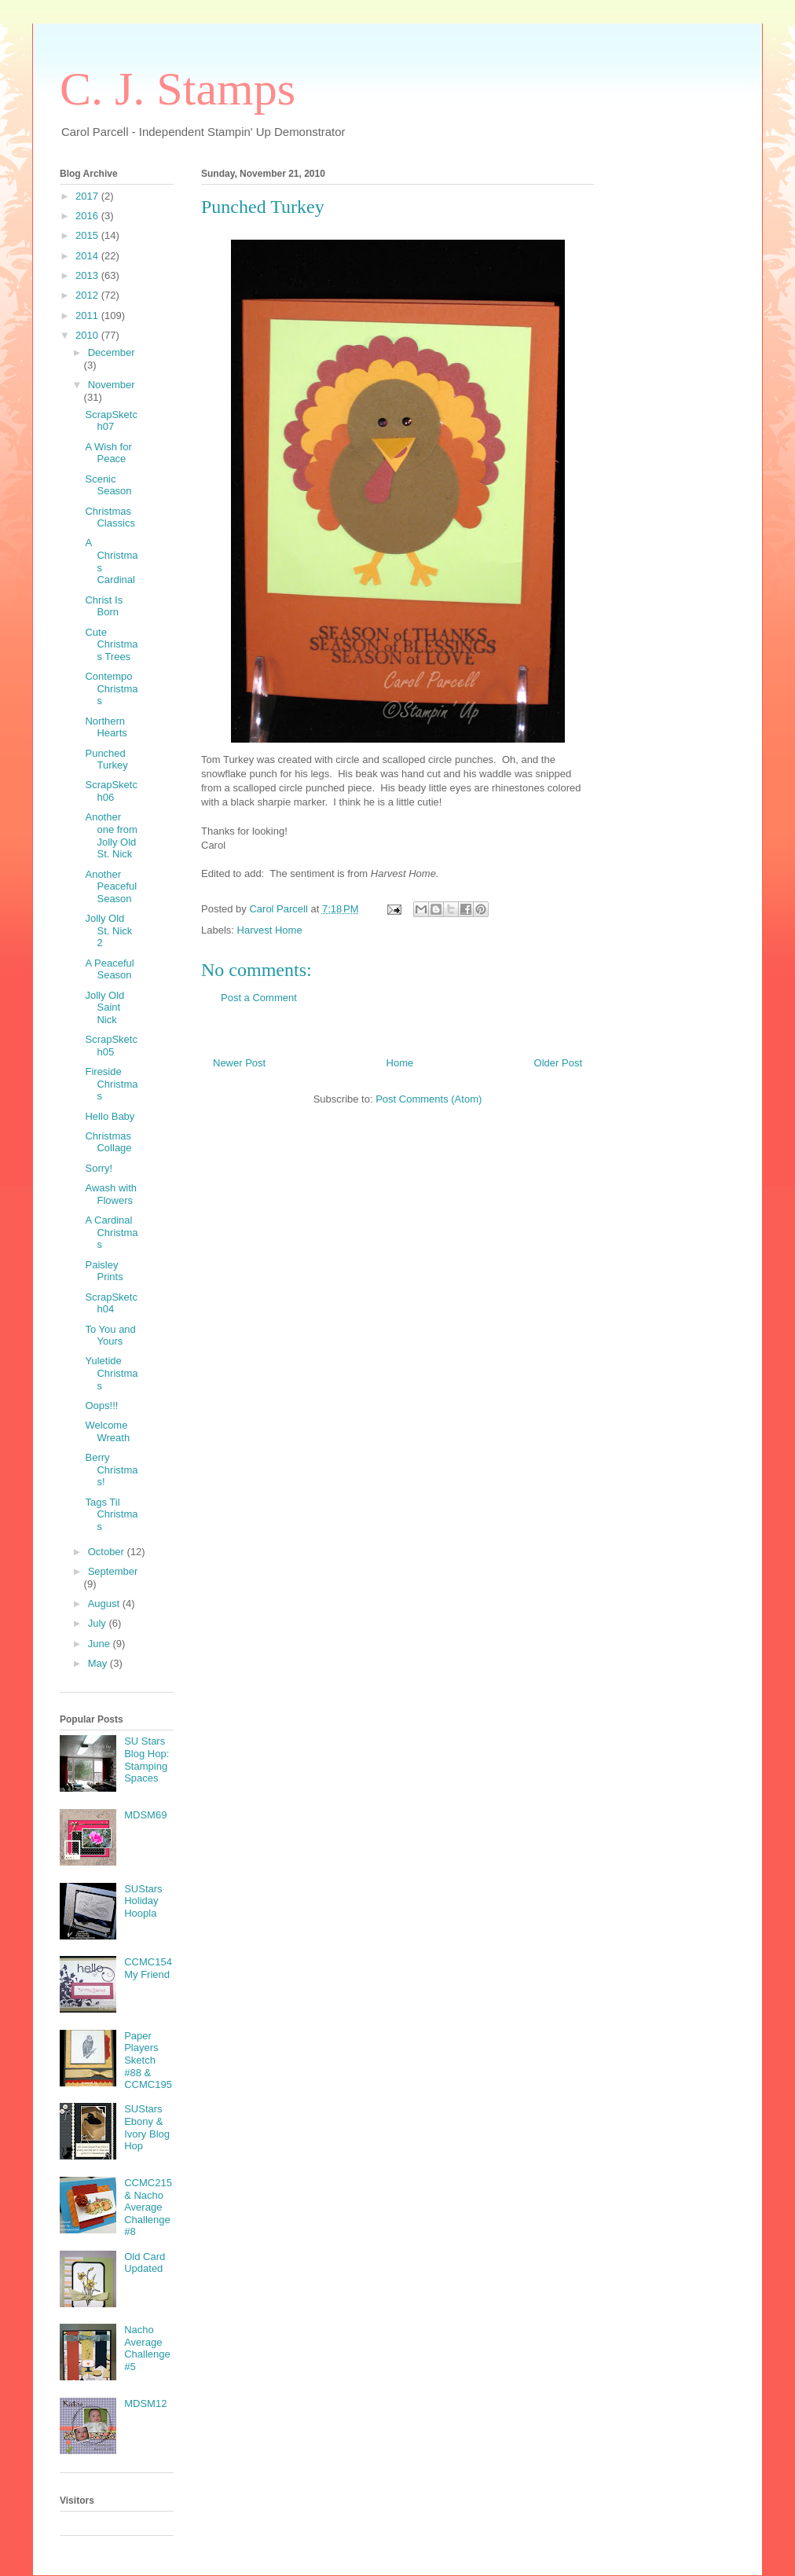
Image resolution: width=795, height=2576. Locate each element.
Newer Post (239, 1063)
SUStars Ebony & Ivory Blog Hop (147, 2127)
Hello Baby (109, 1116)
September (113, 1571)
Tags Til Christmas (111, 1514)
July (98, 1623)
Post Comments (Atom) (429, 1099)
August (105, 1603)
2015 (88, 235)
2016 (88, 216)
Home (400, 1063)
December (111, 352)
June (100, 1643)
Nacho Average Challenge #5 (147, 2348)
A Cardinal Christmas (111, 1232)
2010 (88, 335)
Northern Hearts (105, 727)
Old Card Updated (144, 2263)
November (111, 385)
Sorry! (98, 1168)
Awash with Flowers (111, 1194)
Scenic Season (108, 485)
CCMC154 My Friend (148, 1968)
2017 (88, 196)
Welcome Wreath (107, 1431)
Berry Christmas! (111, 1469)
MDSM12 (145, 2403)
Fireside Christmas (111, 1084)
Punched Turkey (106, 759)
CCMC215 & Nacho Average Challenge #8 (148, 2207)
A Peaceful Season (109, 969)
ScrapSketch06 (111, 791)
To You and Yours (110, 1335)
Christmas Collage (108, 1142)
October (107, 1552)
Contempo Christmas (111, 688)
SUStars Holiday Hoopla (143, 1901)
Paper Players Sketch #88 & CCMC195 (148, 2060)
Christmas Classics (109, 517)
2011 (88, 315)
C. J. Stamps (177, 89)
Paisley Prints (104, 1271)
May (99, 1663)
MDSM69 (145, 1815)
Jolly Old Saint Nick (104, 1007)
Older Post (558, 1063)
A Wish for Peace (108, 453)
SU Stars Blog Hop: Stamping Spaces (146, 1759)
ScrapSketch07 (111, 421)
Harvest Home (269, 930)
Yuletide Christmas (111, 1373)
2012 (88, 295)
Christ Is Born (104, 606)
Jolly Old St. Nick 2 (108, 930)
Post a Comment (259, 998)
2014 (88, 256)
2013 (88, 275)
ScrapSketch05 (111, 1045)
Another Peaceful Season (111, 886)
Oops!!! (101, 1405)
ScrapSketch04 (111, 1303)
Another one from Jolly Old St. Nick (111, 835)
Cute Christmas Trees (111, 644)
